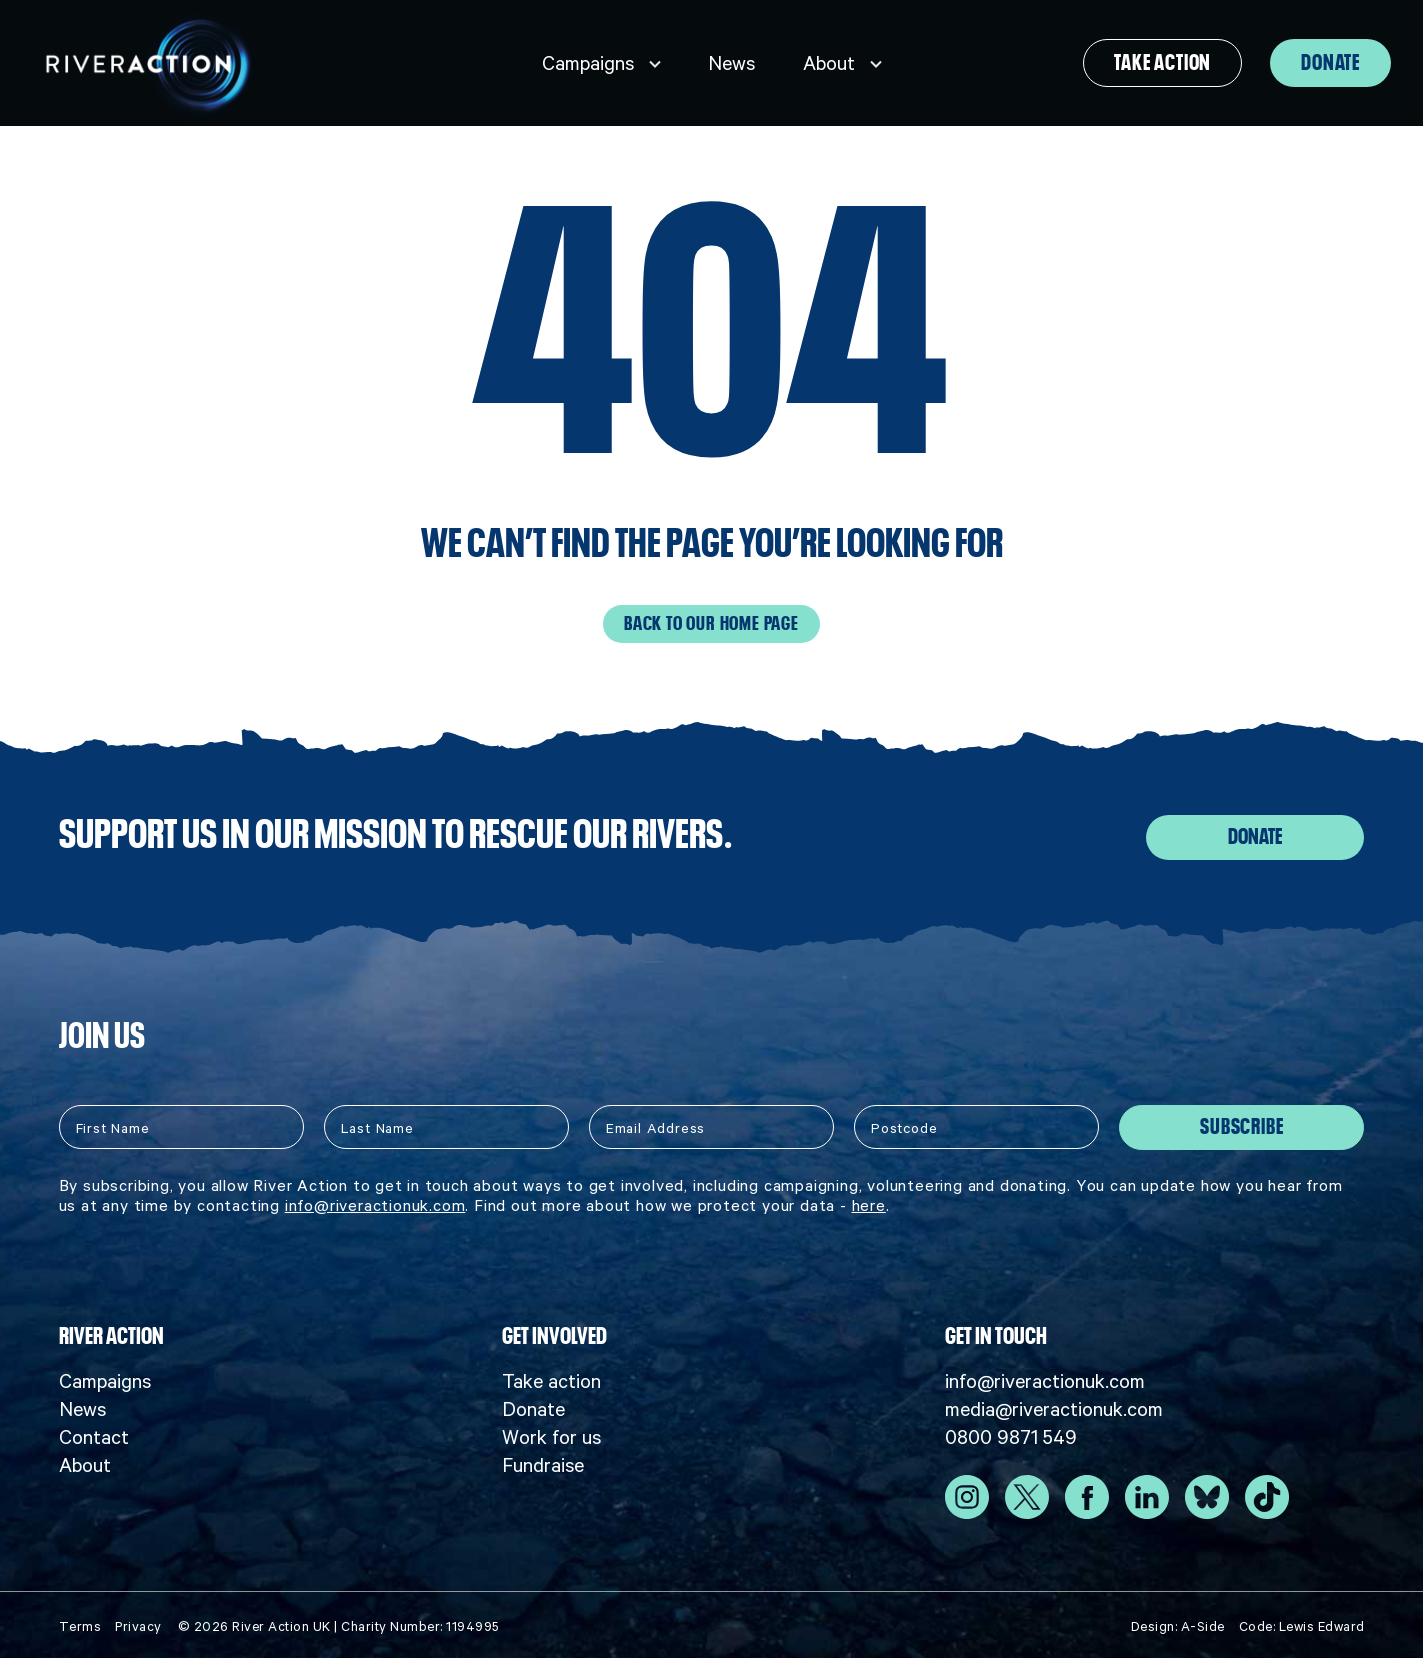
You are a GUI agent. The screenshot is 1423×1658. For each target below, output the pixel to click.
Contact (94, 1433)
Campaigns (588, 63)
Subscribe (1241, 1122)
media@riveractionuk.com (1054, 1405)
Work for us (551, 1433)
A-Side (1203, 1622)
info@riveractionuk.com (375, 1200)
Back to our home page (711, 623)
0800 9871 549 (1011, 1433)
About (829, 63)
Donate (1330, 63)
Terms (80, 1622)
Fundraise (543, 1461)
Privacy (138, 1622)
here (869, 1200)
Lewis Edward (1322, 1622)
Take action (1162, 63)
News (731, 63)
